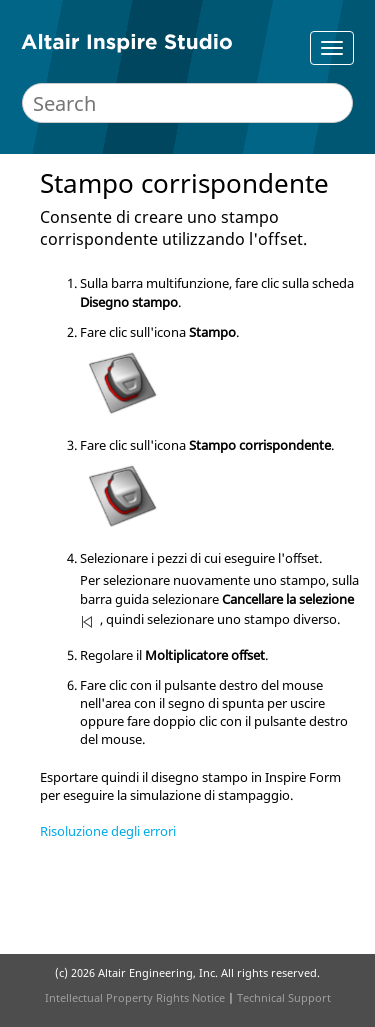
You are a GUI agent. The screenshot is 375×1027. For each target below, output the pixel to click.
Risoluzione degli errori (108, 831)
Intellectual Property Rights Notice (135, 997)
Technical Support (284, 997)
